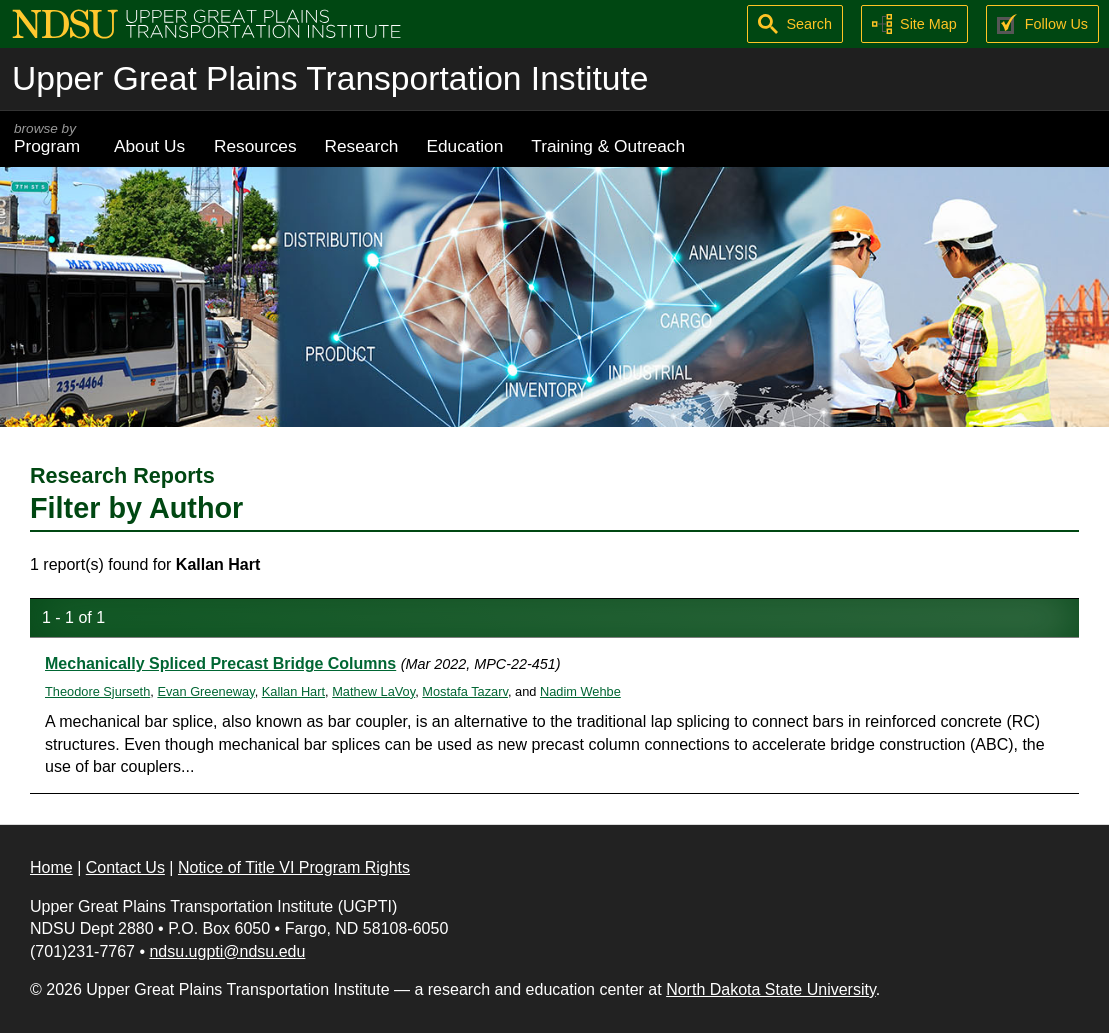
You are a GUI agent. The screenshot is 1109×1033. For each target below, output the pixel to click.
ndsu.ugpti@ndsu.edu (227, 951)
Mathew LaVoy (373, 691)
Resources (255, 146)
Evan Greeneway (205, 691)
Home (51, 867)
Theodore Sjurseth (97, 691)
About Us (149, 146)
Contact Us (125, 867)
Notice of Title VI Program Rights (294, 867)
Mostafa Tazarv (465, 691)
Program (50, 138)
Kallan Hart (293, 691)
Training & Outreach (608, 146)
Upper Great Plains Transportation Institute (330, 78)
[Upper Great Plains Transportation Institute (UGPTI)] (206, 22)
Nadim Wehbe (580, 691)
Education (464, 146)
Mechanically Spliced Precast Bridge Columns (220, 663)
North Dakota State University (771, 989)
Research (362, 146)
